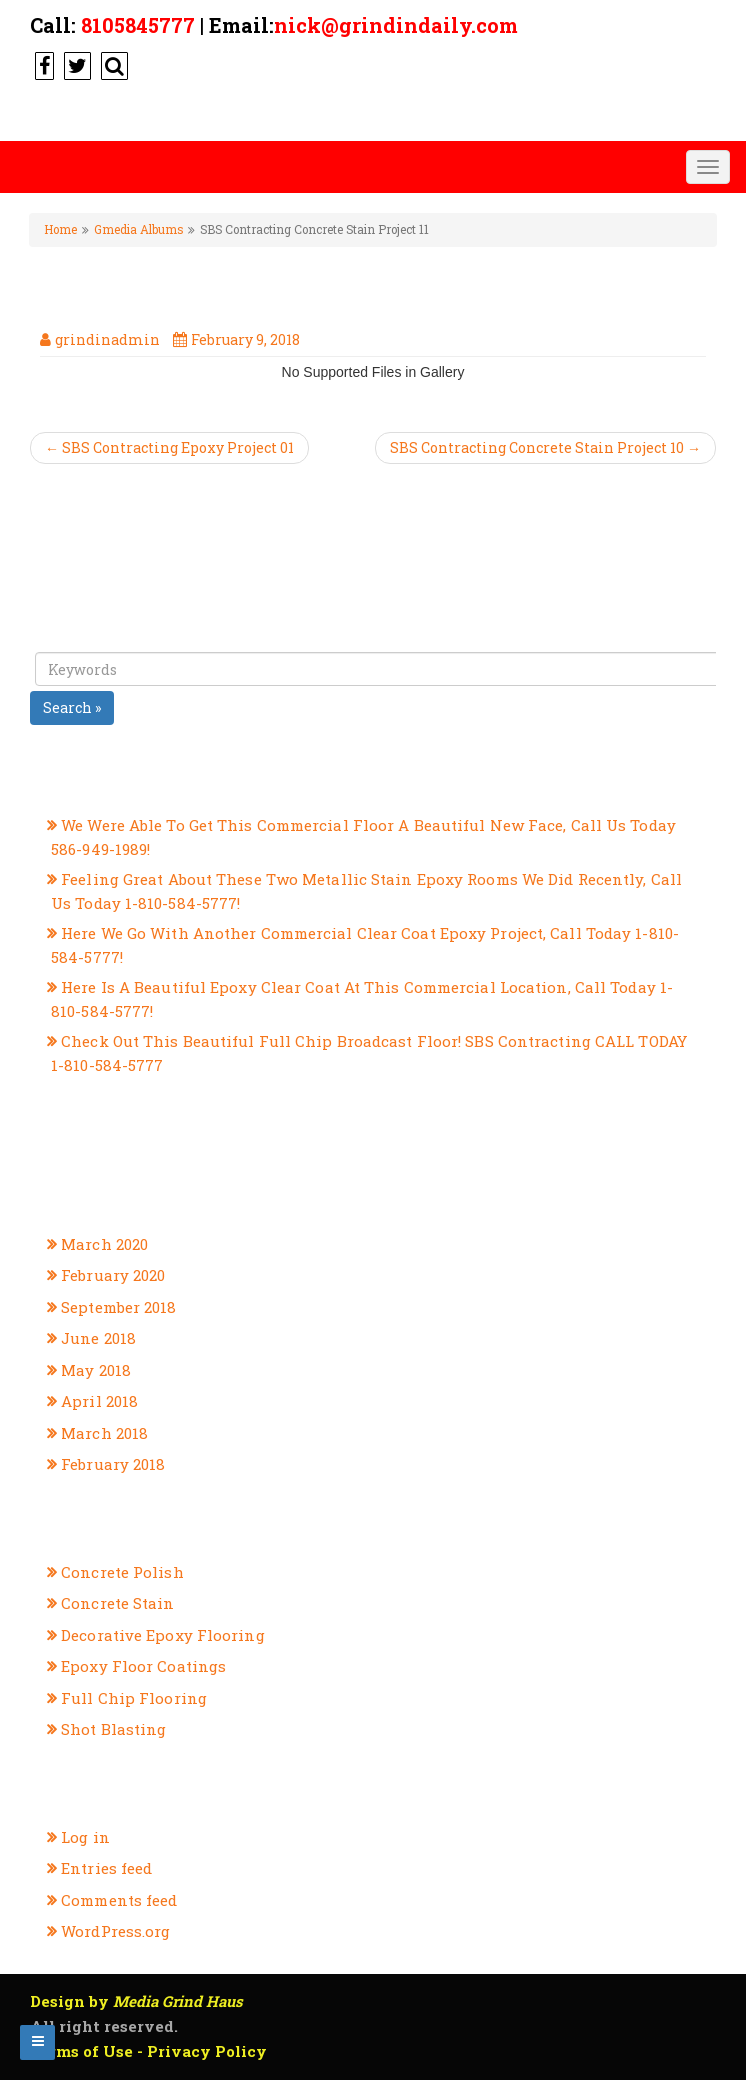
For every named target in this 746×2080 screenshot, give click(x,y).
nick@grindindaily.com (396, 25)
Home (60, 229)
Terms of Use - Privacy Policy (148, 2051)
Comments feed (119, 1900)
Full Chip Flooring (134, 1698)
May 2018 (96, 1370)
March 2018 (104, 1433)
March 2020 (104, 1244)
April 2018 (99, 1401)
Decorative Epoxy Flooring (163, 1635)
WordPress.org (115, 1931)
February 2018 (113, 1464)
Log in (85, 1837)
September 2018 (118, 1307)
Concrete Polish (122, 1572)
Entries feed (106, 1868)
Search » (72, 707)
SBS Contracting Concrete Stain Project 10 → (545, 447)
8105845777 (138, 25)
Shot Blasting (113, 1729)
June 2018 (98, 1338)
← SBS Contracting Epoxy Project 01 (169, 447)
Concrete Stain (117, 1603)
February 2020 (113, 1275)
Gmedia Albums (138, 229)
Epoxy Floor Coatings (143, 1666)
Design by (136, 2001)
